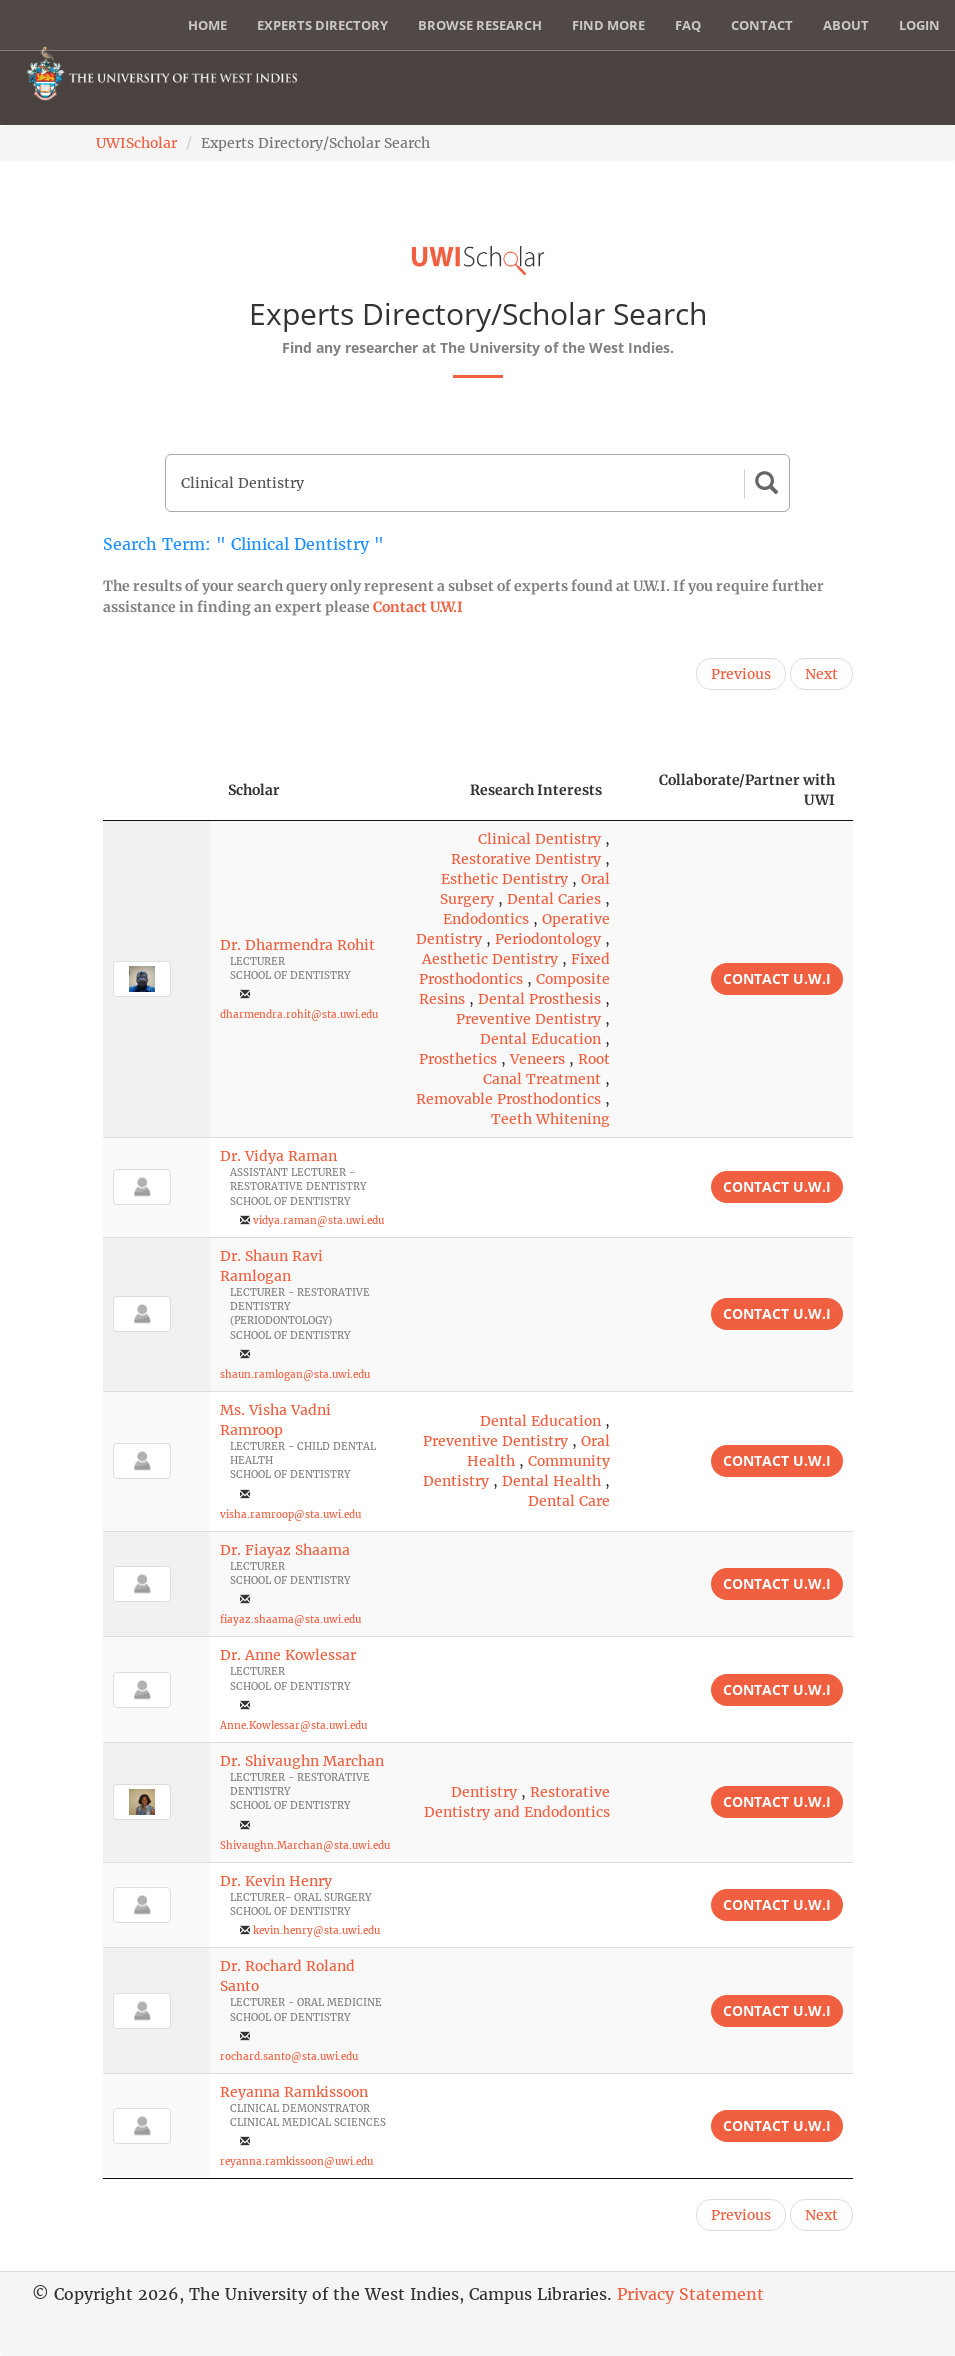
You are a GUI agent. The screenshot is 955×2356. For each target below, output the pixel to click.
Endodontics (486, 919)
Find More (608, 25)
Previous (741, 674)
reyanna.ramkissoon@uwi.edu (296, 2161)
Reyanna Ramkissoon (294, 2092)
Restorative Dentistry (526, 859)
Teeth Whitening (550, 1119)
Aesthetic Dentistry (490, 959)
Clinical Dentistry (539, 839)
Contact (762, 25)
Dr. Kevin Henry (276, 1881)
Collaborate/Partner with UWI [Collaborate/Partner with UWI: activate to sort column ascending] (747, 790)
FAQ (688, 25)
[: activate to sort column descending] (156, 790)
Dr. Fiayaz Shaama (285, 1550)
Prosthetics (458, 1059)
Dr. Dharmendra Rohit (297, 945)
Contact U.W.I (418, 607)
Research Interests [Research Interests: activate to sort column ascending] (536, 790)
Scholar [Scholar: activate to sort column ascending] (254, 790)
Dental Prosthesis (539, 999)
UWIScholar (136, 143)
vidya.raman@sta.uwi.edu (318, 1220)
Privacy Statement (690, 2294)
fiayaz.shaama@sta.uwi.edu (290, 1619)
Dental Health (551, 1481)
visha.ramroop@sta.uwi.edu (290, 1514)
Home (207, 25)
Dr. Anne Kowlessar (288, 1655)
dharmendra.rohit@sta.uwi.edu (299, 1014)
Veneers (537, 1059)
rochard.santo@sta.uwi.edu (289, 2056)
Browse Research (480, 25)
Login (919, 25)
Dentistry (484, 1792)
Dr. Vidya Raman (278, 1156)
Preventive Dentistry (528, 1019)
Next (821, 674)
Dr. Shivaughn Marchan (302, 1761)
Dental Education (540, 1039)
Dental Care (569, 1501)
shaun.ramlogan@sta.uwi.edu (295, 1374)
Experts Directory (322, 25)
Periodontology (548, 939)
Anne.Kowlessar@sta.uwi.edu (293, 1725)
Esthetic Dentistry (504, 879)
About (846, 25)
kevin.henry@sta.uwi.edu (316, 1930)
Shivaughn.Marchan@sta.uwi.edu (305, 1845)
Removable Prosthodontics (508, 1099)
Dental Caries (554, 899)
